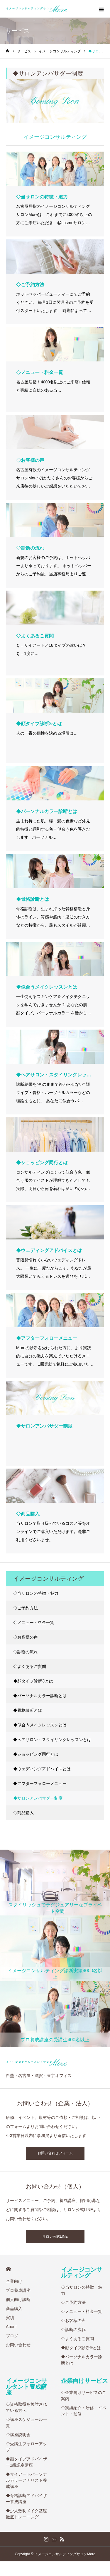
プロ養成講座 (18, 2290)
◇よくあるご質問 (29, 1666)
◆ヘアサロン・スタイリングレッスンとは (52, 1739)
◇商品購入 (23, 1812)
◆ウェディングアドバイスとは (42, 1769)
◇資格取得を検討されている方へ (26, 2407)
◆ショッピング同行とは (35, 1754)
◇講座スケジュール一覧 (26, 2422)
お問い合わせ (18, 2344)
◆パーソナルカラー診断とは (40, 1695)
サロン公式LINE (55, 2236)
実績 (10, 2317)
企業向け (14, 2281)
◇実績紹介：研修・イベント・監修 (83, 2410)
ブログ (12, 2335)
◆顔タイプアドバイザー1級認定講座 (26, 2462)
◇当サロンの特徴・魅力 (35, 1593)
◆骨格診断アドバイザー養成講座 (26, 2498)
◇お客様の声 (25, 1637)
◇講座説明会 (18, 2434)
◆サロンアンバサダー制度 (37, 1798)
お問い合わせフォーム (55, 2153)
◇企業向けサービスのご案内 (83, 2395)
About (11, 2326)
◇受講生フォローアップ (26, 2446)
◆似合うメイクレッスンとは (40, 1725)
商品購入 (14, 2308)
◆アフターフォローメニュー (40, 1783)
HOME (8, 2269)
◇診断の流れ (25, 1651)
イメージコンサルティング (81, 2272)
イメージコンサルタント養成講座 (26, 2387)
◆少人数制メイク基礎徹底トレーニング (26, 2513)
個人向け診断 (18, 2299)
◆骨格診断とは (27, 1710)
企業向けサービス (84, 2381)
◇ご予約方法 (25, 1608)
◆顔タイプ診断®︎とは (33, 1681)
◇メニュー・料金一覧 (33, 1622)
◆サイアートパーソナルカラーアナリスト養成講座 (26, 2480)
